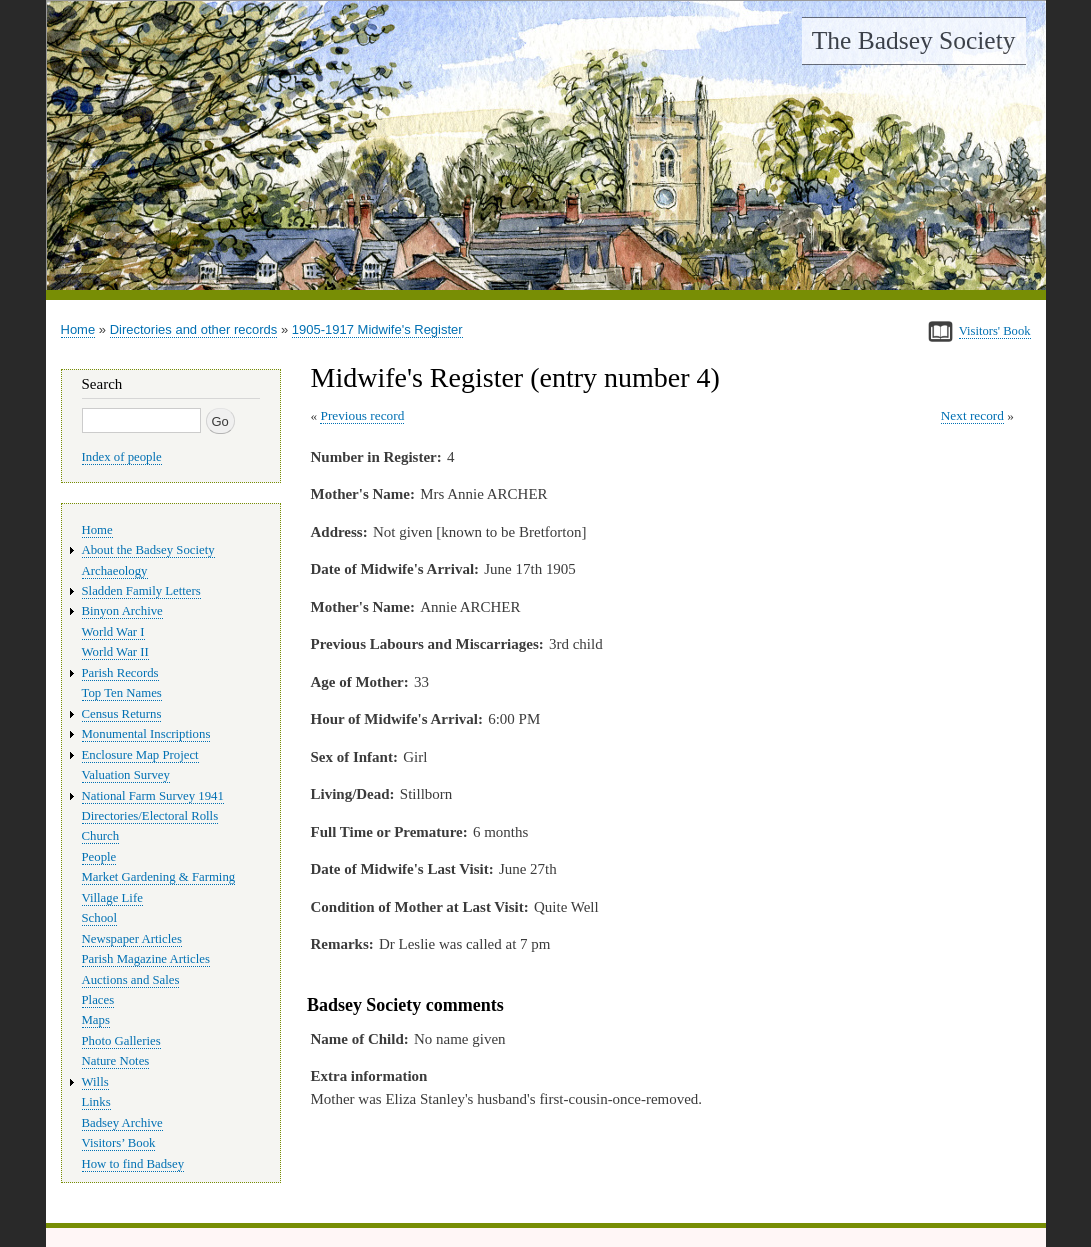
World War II (115, 652)
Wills (95, 1082)
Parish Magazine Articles (146, 959)
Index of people (122, 457)
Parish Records (120, 673)
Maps (96, 1020)
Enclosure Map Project (140, 755)
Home (78, 329)
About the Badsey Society (148, 550)
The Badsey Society (914, 40)
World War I (113, 632)
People (99, 857)
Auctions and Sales (131, 980)
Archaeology (115, 571)
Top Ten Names (122, 693)
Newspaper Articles (132, 939)
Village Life (112, 898)
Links (96, 1102)
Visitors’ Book (119, 1143)
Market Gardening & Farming (159, 877)
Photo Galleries (121, 1041)
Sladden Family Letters (141, 591)
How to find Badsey (133, 1164)
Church (101, 836)
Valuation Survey (126, 775)
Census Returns (122, 714)
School (100, 918)
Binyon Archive (122, 611)
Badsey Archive (122, 1123)
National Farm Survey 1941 (153, 796)
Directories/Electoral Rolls (150, 816)
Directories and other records (194, 329)
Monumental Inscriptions (146, 734)
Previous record (362, 415)
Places (98, 1000)
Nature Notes (116, 1061)
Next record (972, 415)
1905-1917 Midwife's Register (377, 329)
